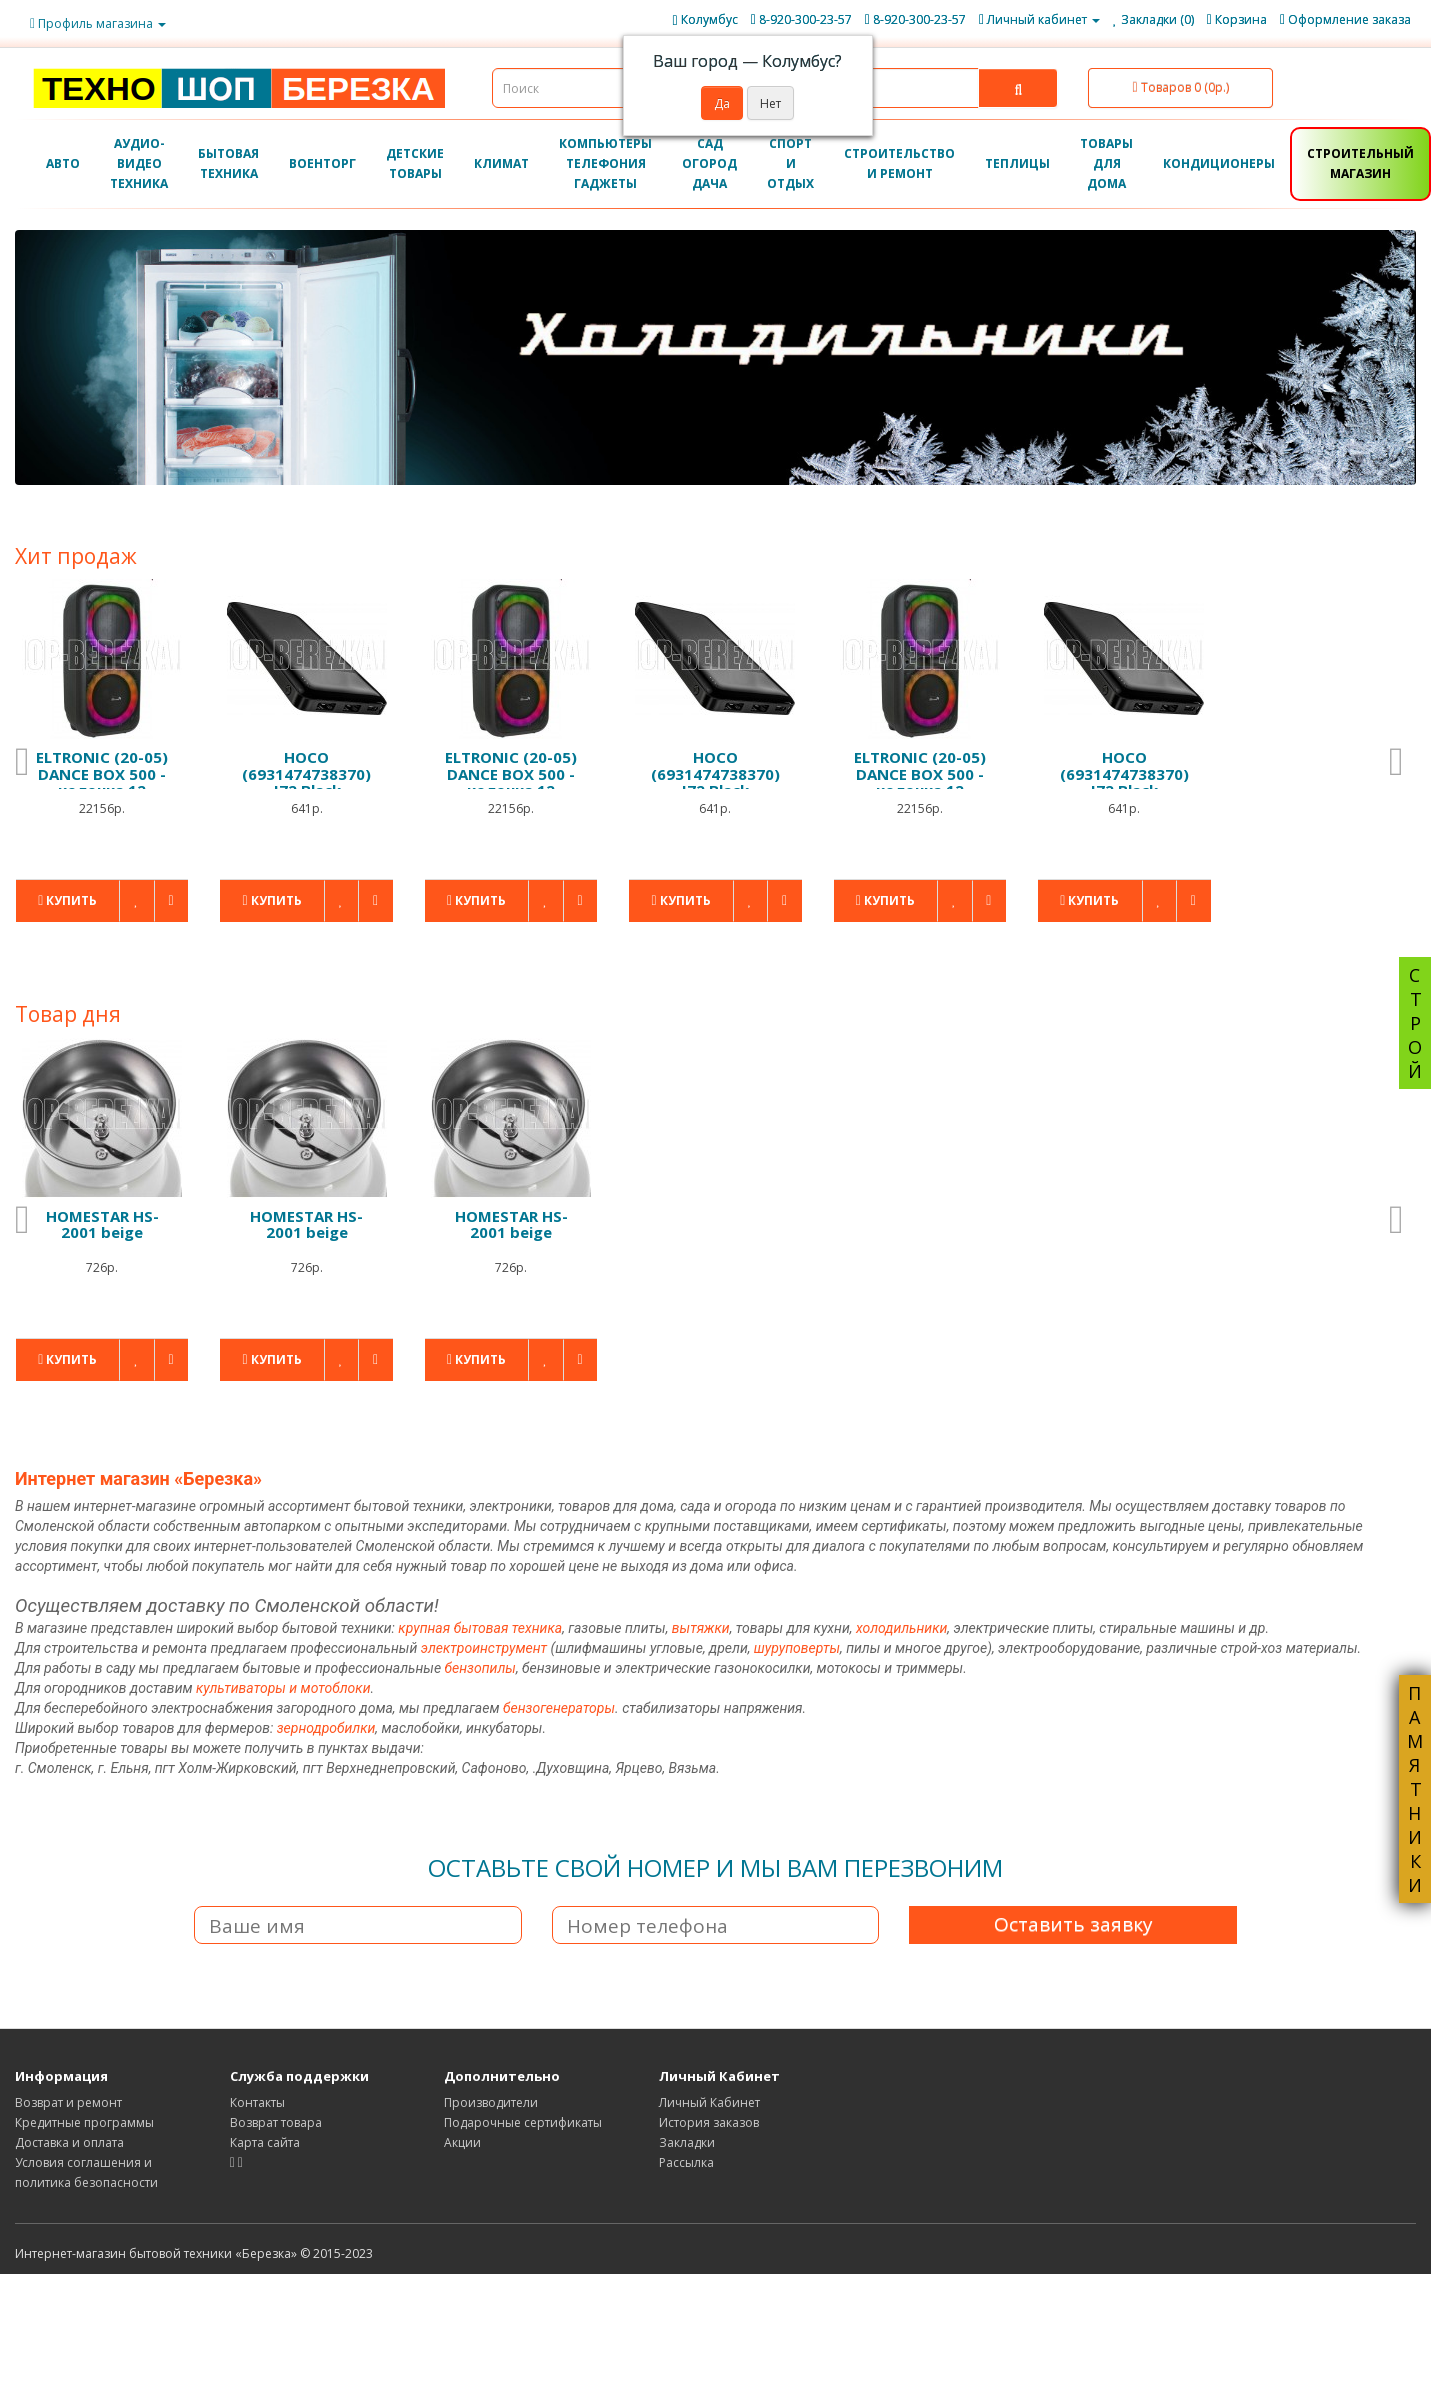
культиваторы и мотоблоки (283, 1688)
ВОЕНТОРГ (322, 163)
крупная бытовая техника (480, 1628)
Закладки (687, 2142)
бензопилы (480, 1668)
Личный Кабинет (709, 2102)
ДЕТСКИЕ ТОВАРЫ (415, 163)
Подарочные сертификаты (523, 2122)
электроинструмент (484, 1648)
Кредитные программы (84, 2122)
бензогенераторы (559, 1708)
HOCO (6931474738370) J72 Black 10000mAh (306, 782)
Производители (491, 2102)
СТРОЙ (1415, 1023)
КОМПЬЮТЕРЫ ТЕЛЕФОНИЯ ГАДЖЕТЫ (605, 163)
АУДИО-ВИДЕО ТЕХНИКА (139, 163)
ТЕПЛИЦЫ (1017, 163)
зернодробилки (326, 1728)
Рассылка (686, 2162)
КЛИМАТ (501, 163)
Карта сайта (265, 2142)
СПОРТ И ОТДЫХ (790, 163)
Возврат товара (276, 2122)
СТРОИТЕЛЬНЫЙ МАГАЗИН (1360, 163)
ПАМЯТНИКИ (1415, 1789)
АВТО (63, 163)
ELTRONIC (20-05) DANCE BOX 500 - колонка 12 (102, 773)
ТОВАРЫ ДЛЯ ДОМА (1106, 163)
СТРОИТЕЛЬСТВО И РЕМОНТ (899, 163)
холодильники (901, 1628)
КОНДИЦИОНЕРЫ (1219, 163)
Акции (462, 2142)
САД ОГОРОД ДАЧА (709, 163)
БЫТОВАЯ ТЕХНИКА (228, 163)
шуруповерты (797, 1648)
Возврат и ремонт (68, 2102)
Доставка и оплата (69, 2142)
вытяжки (701, 1628)
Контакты (257, 2102)
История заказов (709, 2122)
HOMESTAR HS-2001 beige (102, 1224)
